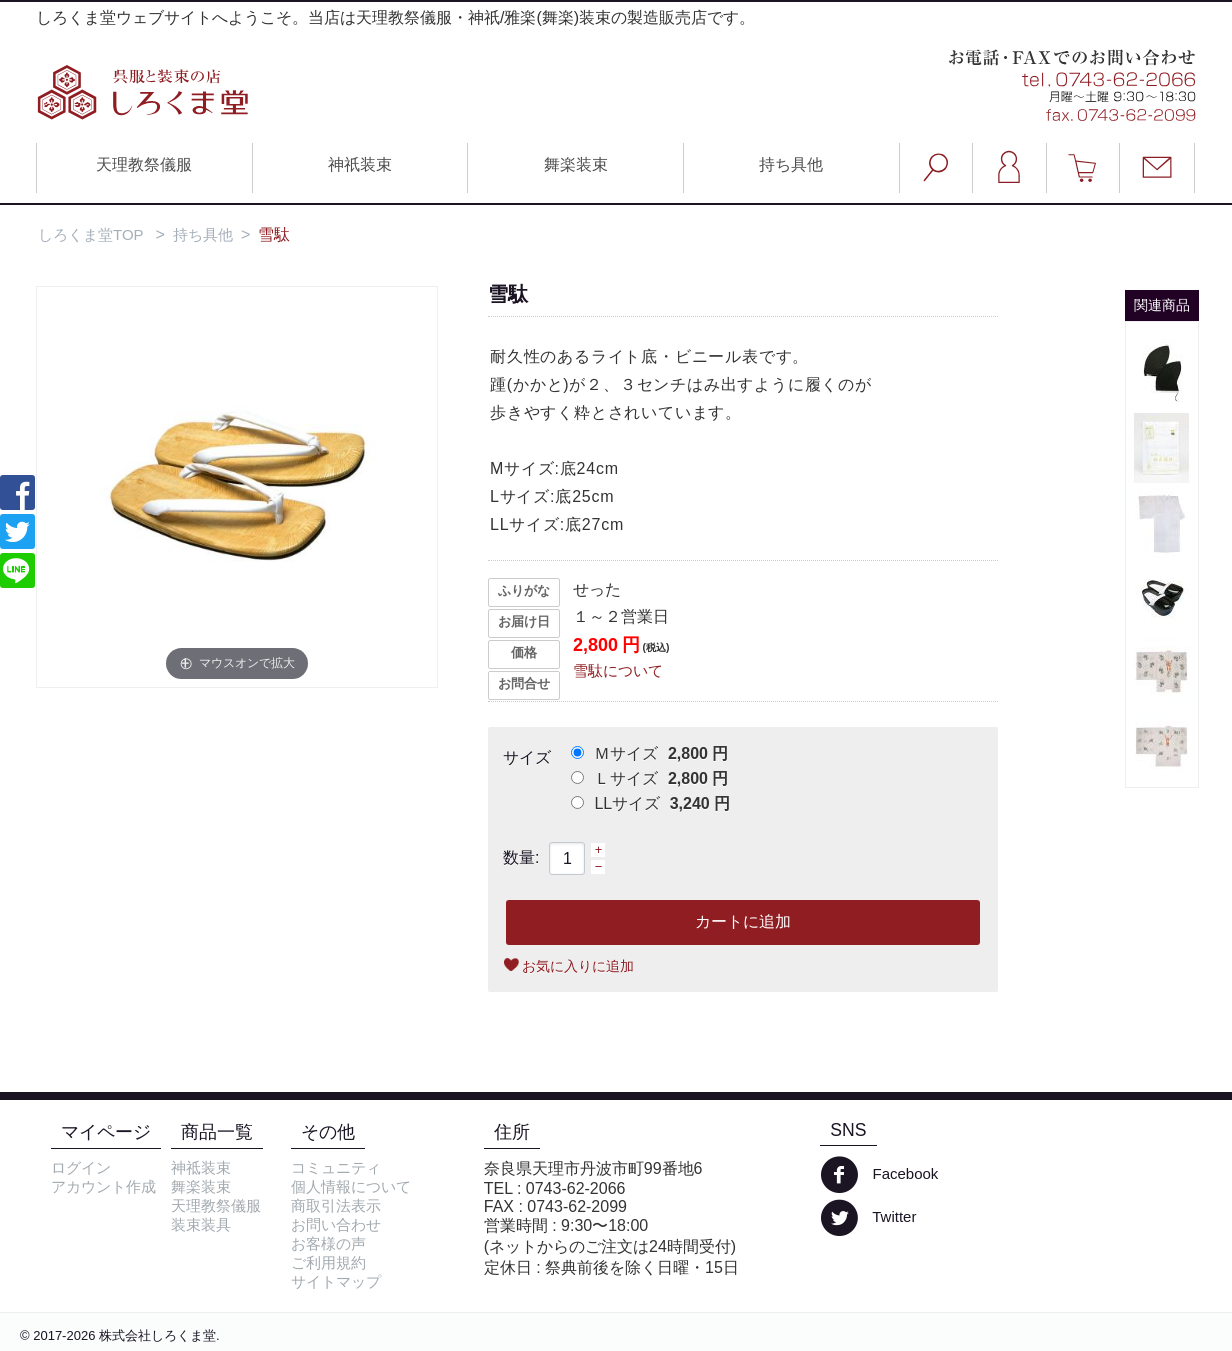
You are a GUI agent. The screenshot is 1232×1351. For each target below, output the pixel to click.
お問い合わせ (336, 1224)
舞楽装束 (576, 164)
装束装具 (201, 1224)
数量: (521, 857)
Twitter (868, 1218)
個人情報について (351, 1186)
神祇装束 (360, 164)
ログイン (81, 1167)
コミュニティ (336, 1167)
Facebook (879, 1175)
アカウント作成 (103, 1186)
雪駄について (618, 670)
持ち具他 (791, 164)
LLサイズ (650, 803)
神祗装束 (201, 1167)
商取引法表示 (336, 1205)
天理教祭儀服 (144, 164)
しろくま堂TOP (91, 234)
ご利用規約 (328, 1262)
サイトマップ (336, 1281)
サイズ (527, 757)
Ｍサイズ (649, 753)
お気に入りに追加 (578, 966)
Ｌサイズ (649, 778)
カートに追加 (743, 921)
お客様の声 (328, 1243)
